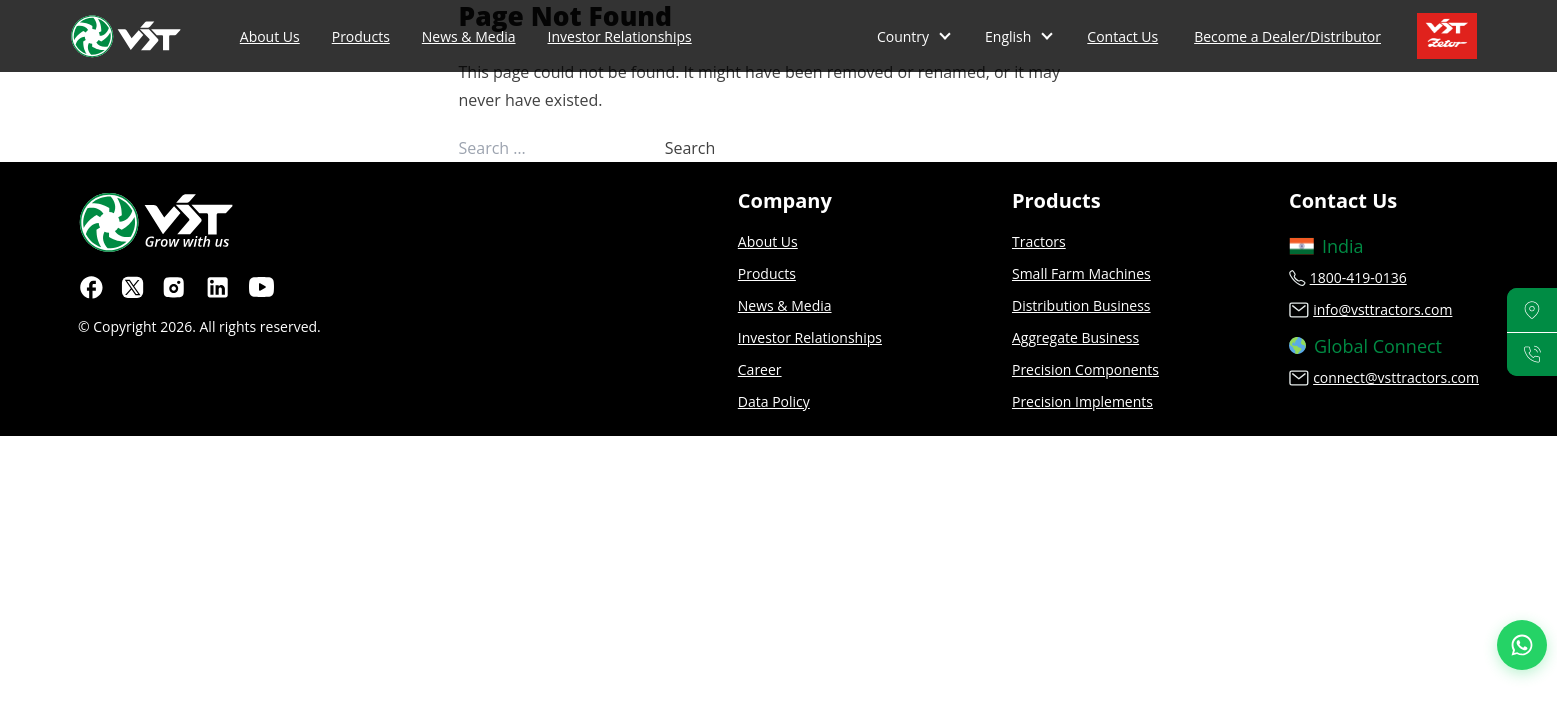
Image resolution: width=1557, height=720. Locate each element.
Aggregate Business (1075, 337)
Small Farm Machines (1081, 273)
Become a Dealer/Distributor (1287, 36)
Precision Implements (1082, 401)
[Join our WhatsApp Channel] (1522, 645)
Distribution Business (1081, 305)
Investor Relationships (620, 36)
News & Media (469, 36)
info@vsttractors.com (1382, 309)
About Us (270, 36)
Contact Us (1122, 36)
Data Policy (774, 401)
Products (361, 36)
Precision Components (1085, 369)
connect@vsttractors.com (1396, 377)
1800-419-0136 (1358, 277)
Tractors (1039, 241)
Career (760, 369)
